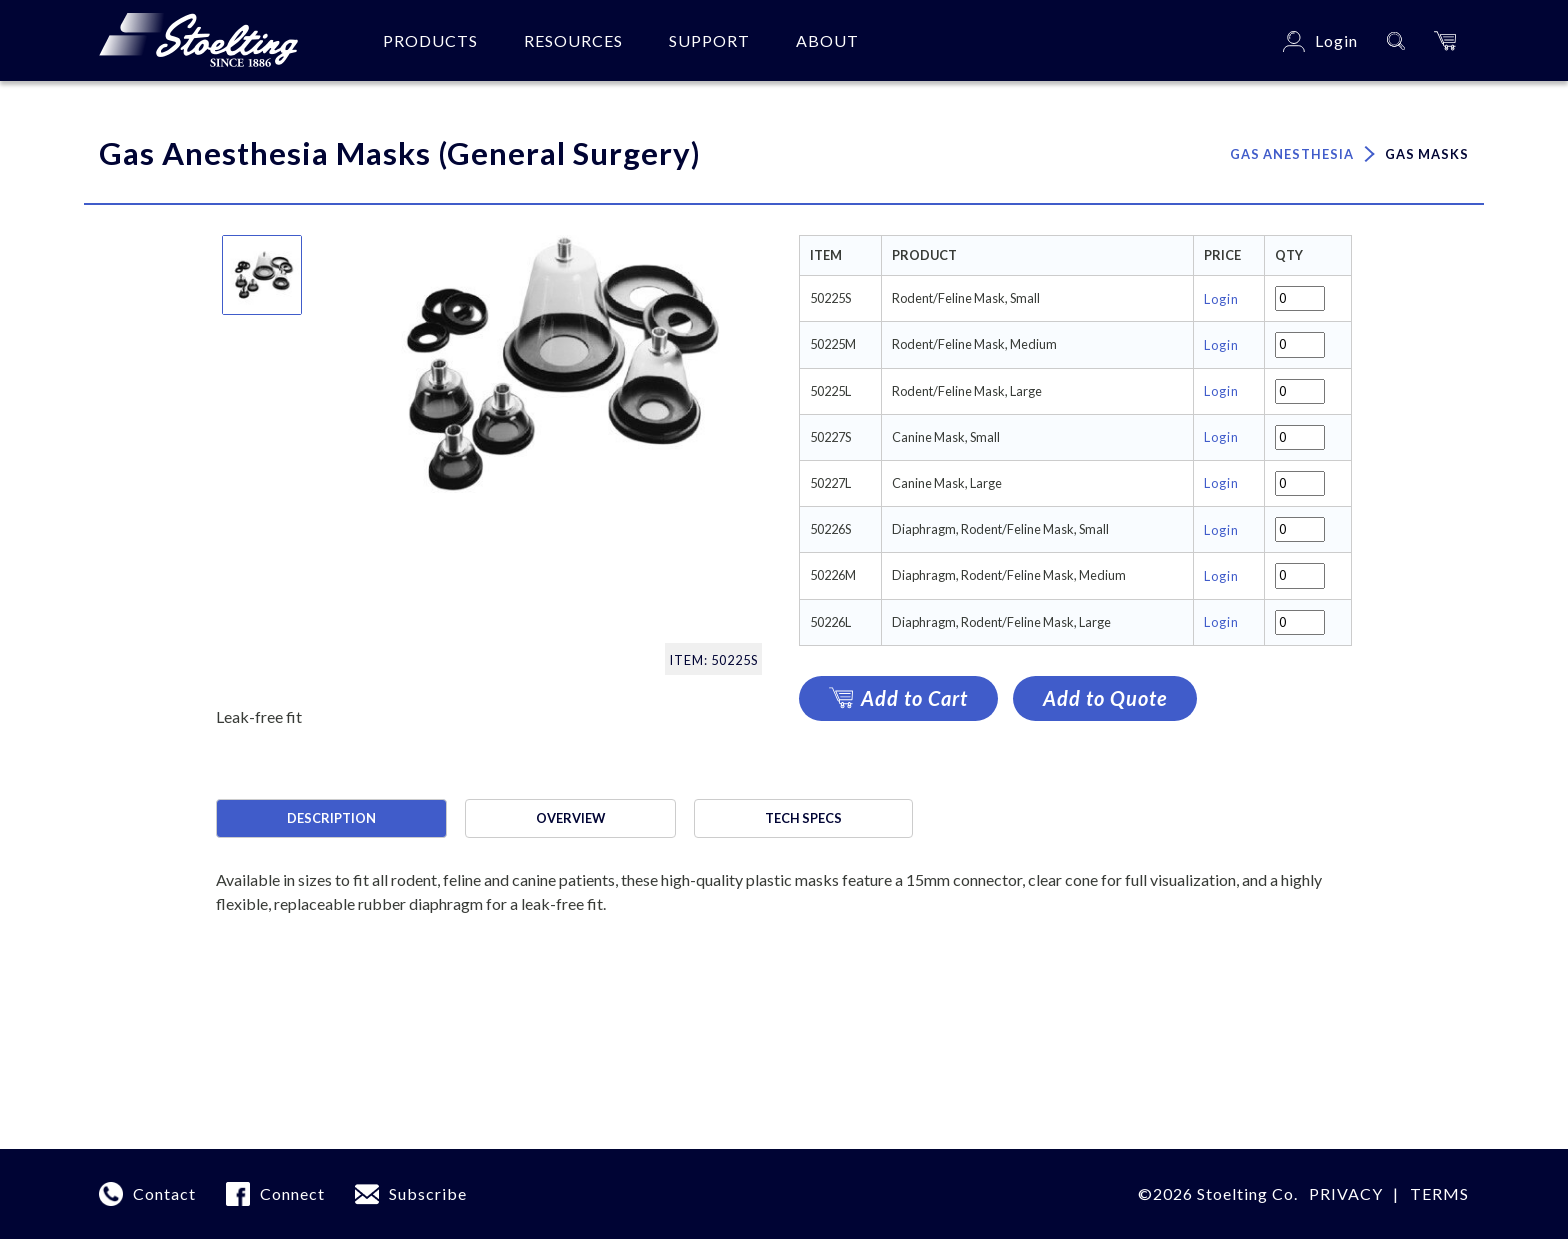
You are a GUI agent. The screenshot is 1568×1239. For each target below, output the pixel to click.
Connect (292, 1193)
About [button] (827, 40)
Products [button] (430, 40)
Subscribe (428, 1193)
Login (1221, 299)
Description (331, 818)
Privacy (1346, 1193)
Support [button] (709, 40)
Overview (570, 818)
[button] (1445, 40)
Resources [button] (573, 40)
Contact (164, 1193)
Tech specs (803, 818)
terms (1439, 1193)
